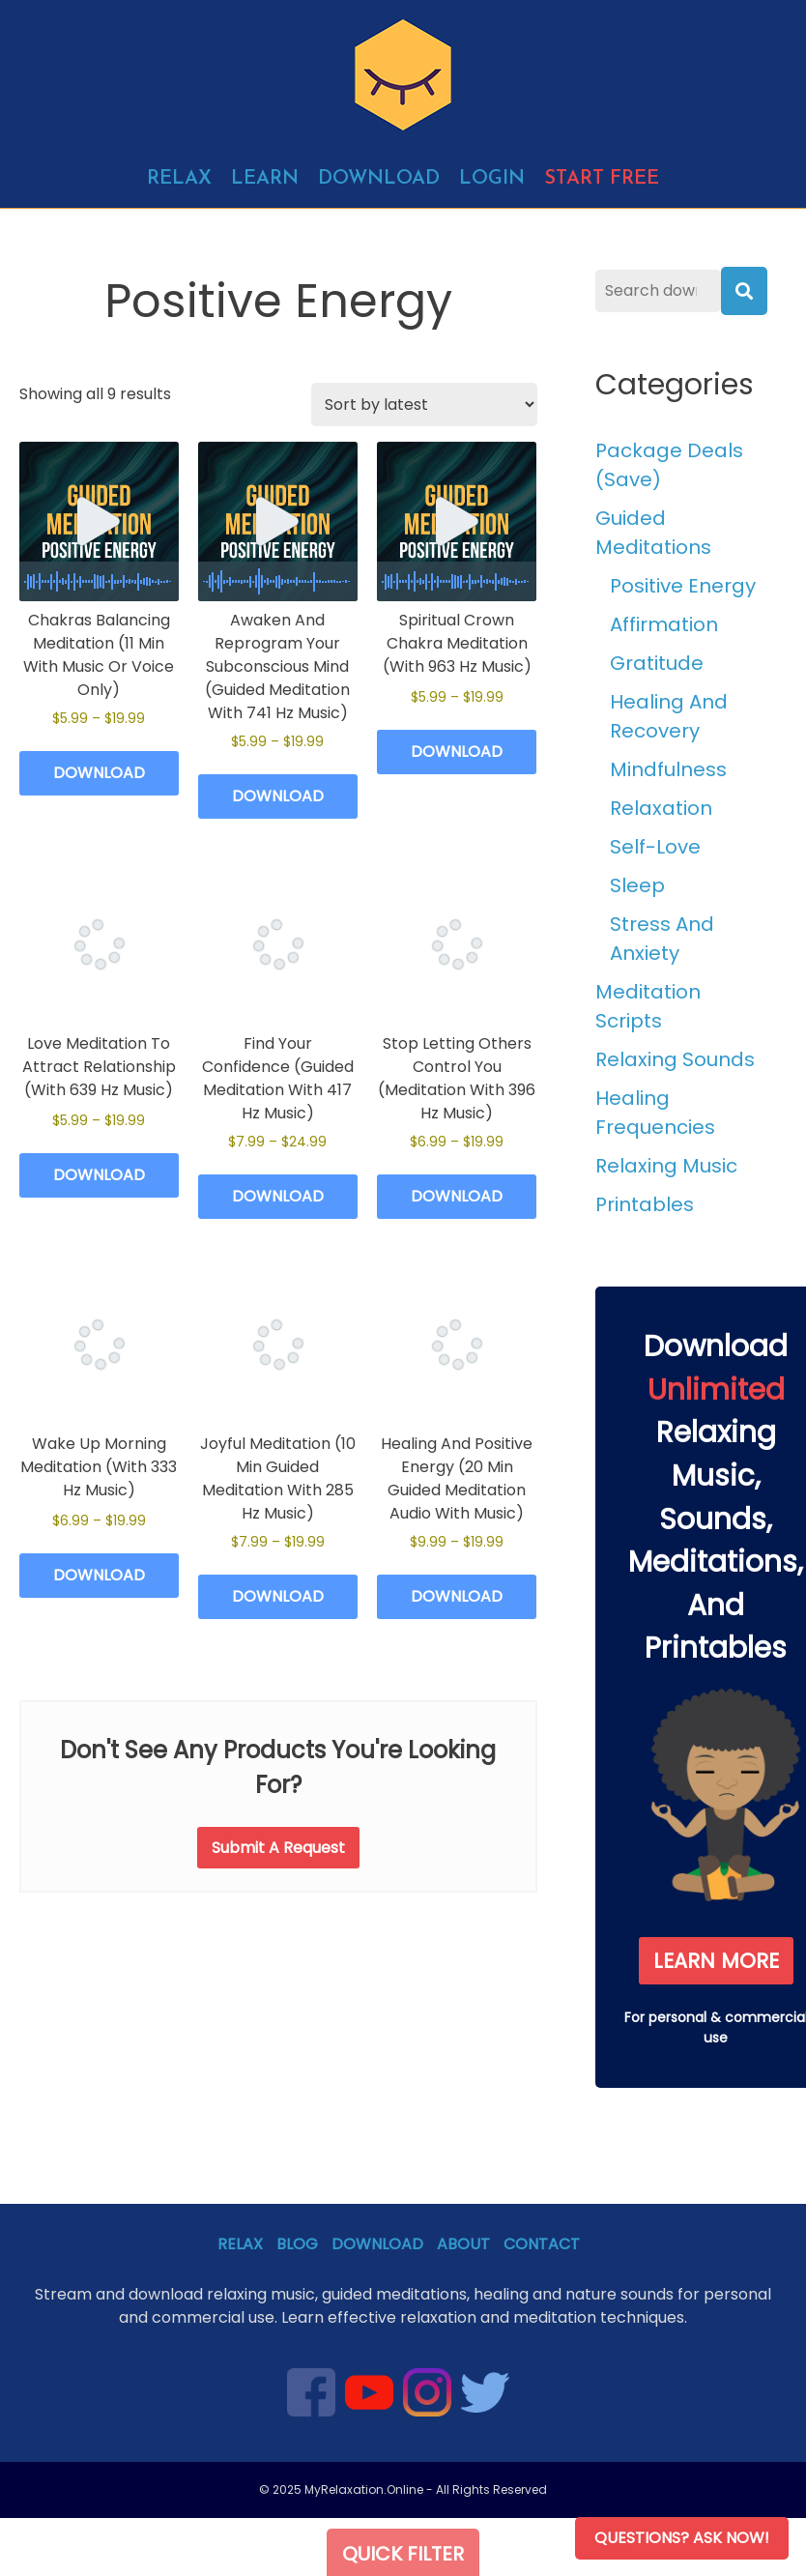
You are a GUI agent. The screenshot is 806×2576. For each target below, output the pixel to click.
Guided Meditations (653, 533)
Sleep (637, 885)
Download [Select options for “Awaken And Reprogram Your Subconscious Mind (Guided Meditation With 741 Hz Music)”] (278, 796)
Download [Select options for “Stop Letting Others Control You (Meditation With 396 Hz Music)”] (457, 1196)
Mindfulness (668, 769)
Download (379, 178)
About (463, 2244)
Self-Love (655, 846)
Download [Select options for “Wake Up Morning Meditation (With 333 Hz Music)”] (99, 1575)
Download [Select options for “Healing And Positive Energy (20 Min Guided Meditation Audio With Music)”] (457, 1596)
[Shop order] (424, 404)
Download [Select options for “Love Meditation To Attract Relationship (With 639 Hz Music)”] (99, 1175)
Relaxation (661, 808)
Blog (297, 2244)
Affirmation (664, 624)
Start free (601, 178)
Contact (542, 2244)
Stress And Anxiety (662, 939)
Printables (644, 1204)
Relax (179, 178)
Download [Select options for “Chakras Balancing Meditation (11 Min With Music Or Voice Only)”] (99, 773)
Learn (265, 178)
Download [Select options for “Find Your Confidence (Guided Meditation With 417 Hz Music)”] (278, 1196)
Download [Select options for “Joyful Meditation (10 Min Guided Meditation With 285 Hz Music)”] (278, 1596)
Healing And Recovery (669, 716)
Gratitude (657, 663)
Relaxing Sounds (675, 1059)
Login (492, 178)
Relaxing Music (666, 1165)
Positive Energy (683, 585)
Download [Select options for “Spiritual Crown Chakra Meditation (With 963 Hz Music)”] (457, 751)
